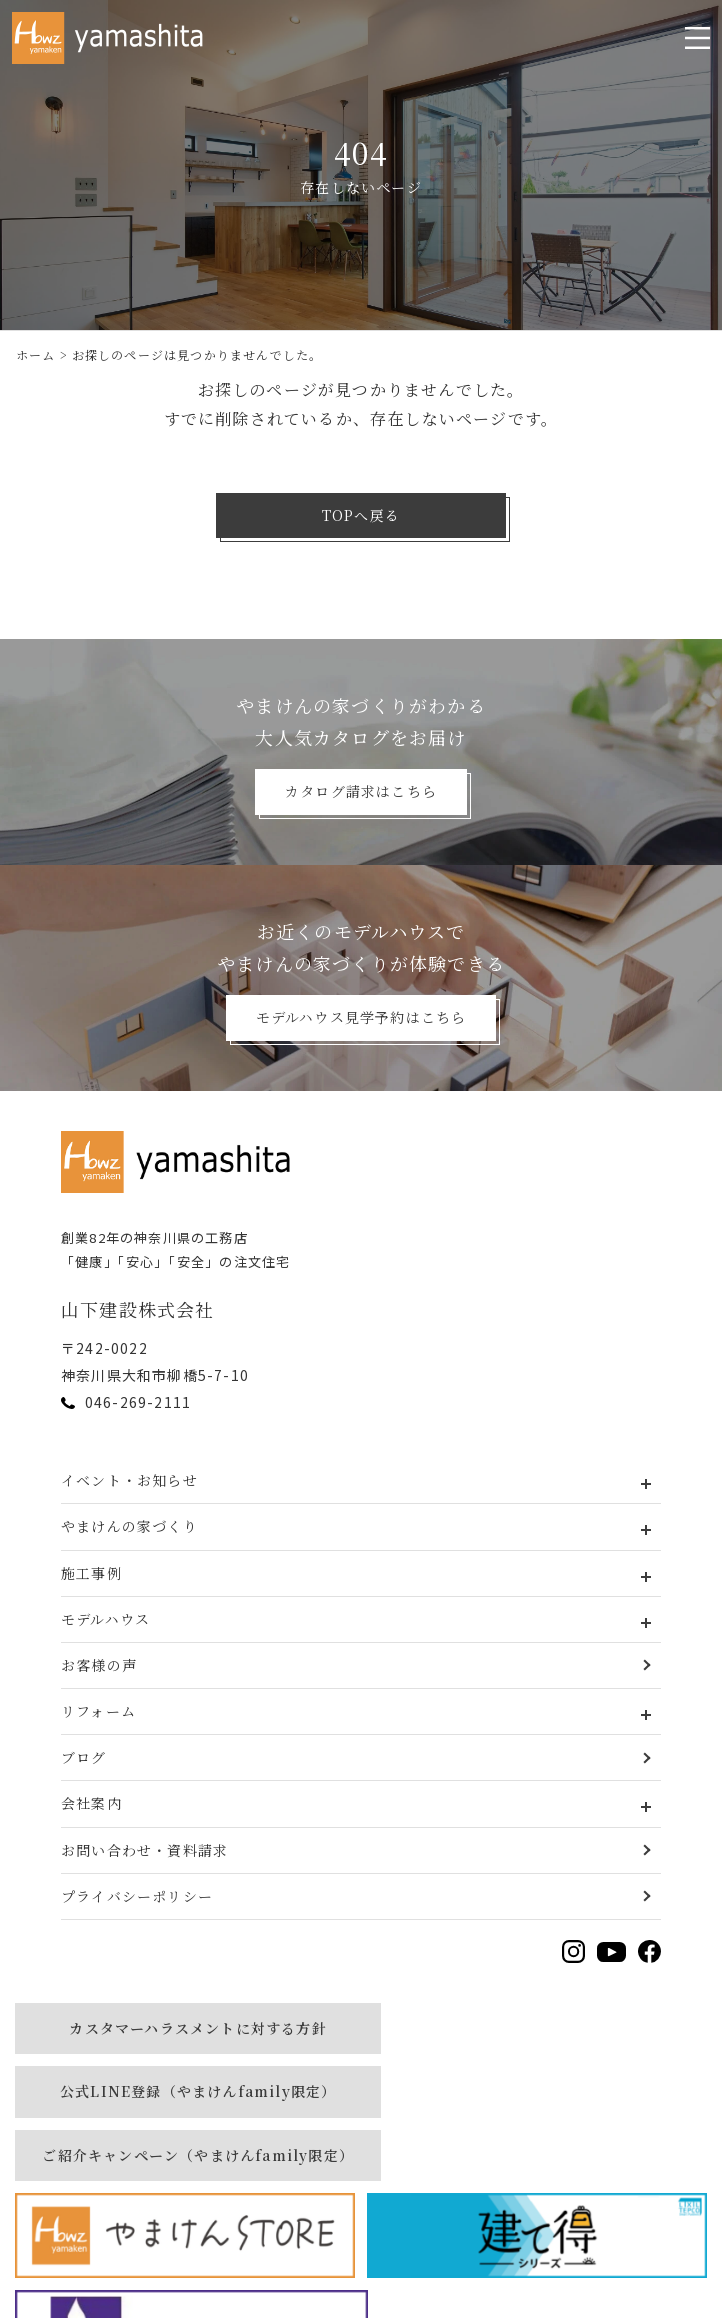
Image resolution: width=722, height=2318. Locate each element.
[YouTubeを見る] (611, 1952)
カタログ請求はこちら (361, 791)
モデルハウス (105, 1619)
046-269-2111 (138, 1402)
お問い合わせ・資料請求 (144, 1850)
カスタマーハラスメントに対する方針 (184, 2028)
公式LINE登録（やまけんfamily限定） (537, 2028)
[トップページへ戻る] (181, 1162)
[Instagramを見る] (573, 1951)
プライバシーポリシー (137, 1896)
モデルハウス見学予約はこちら (361, 1017)
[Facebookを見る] (649, 1951)
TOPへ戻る (361, 515)
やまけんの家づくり (129, 1526)
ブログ (84, 1757)
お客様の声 (99, 1665)
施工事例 (91, 1573)
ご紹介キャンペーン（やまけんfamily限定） (184, 2108)
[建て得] (185, 2205)
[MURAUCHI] (537, 2205)
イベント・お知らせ (129, 1480)
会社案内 (91, 1803)
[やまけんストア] (537, 2108)
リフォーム (98, 1711)
